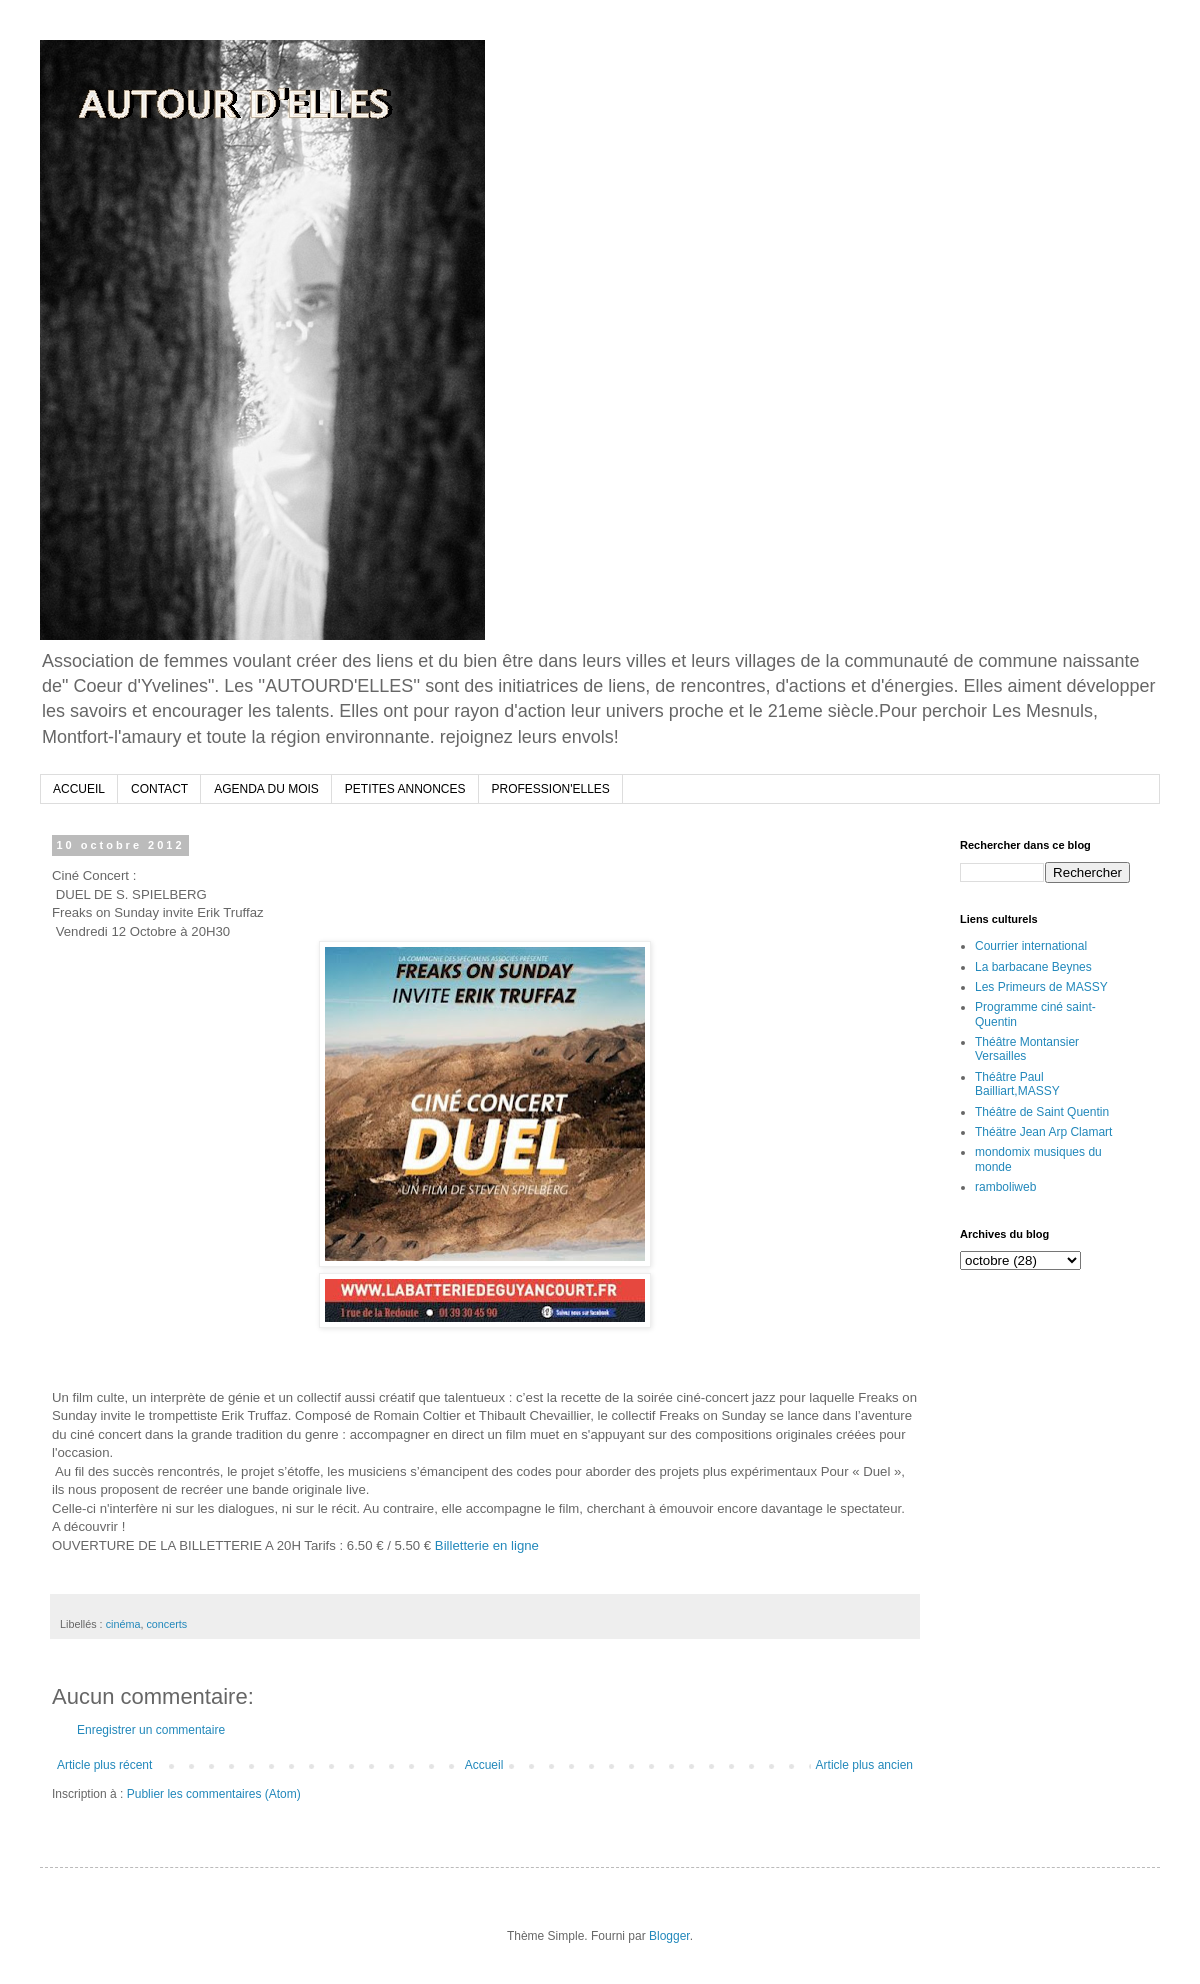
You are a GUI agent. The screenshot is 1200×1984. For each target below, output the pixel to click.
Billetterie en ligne (487, 1545)
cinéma (123, 1624)
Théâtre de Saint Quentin (1042, 1112)
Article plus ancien (864, 1765)
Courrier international (1031, 946)
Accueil (484, 1765)
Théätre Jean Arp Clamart (1043, 1132)
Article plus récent (104, 1765)
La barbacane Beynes (1033, 967)
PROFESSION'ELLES (551, 789)
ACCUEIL (79, 789)
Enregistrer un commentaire (151, 1730)
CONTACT (159, 789)
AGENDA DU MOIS (266, 789)
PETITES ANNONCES (405, 789)
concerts (166, 1624)
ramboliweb (1005, 1187)
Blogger (669, 1936)
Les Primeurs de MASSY (1041, 987)
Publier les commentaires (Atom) (214, 1794)
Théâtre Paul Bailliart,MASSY (1017, 1084)
